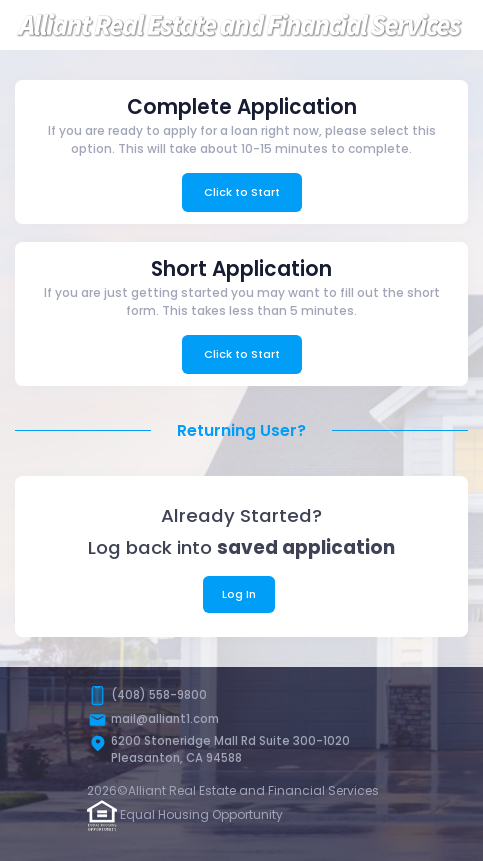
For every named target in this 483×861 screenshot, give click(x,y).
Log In (239, 594)
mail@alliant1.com (165, 719)
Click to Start (242, 192)
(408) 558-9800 (159, 695)
